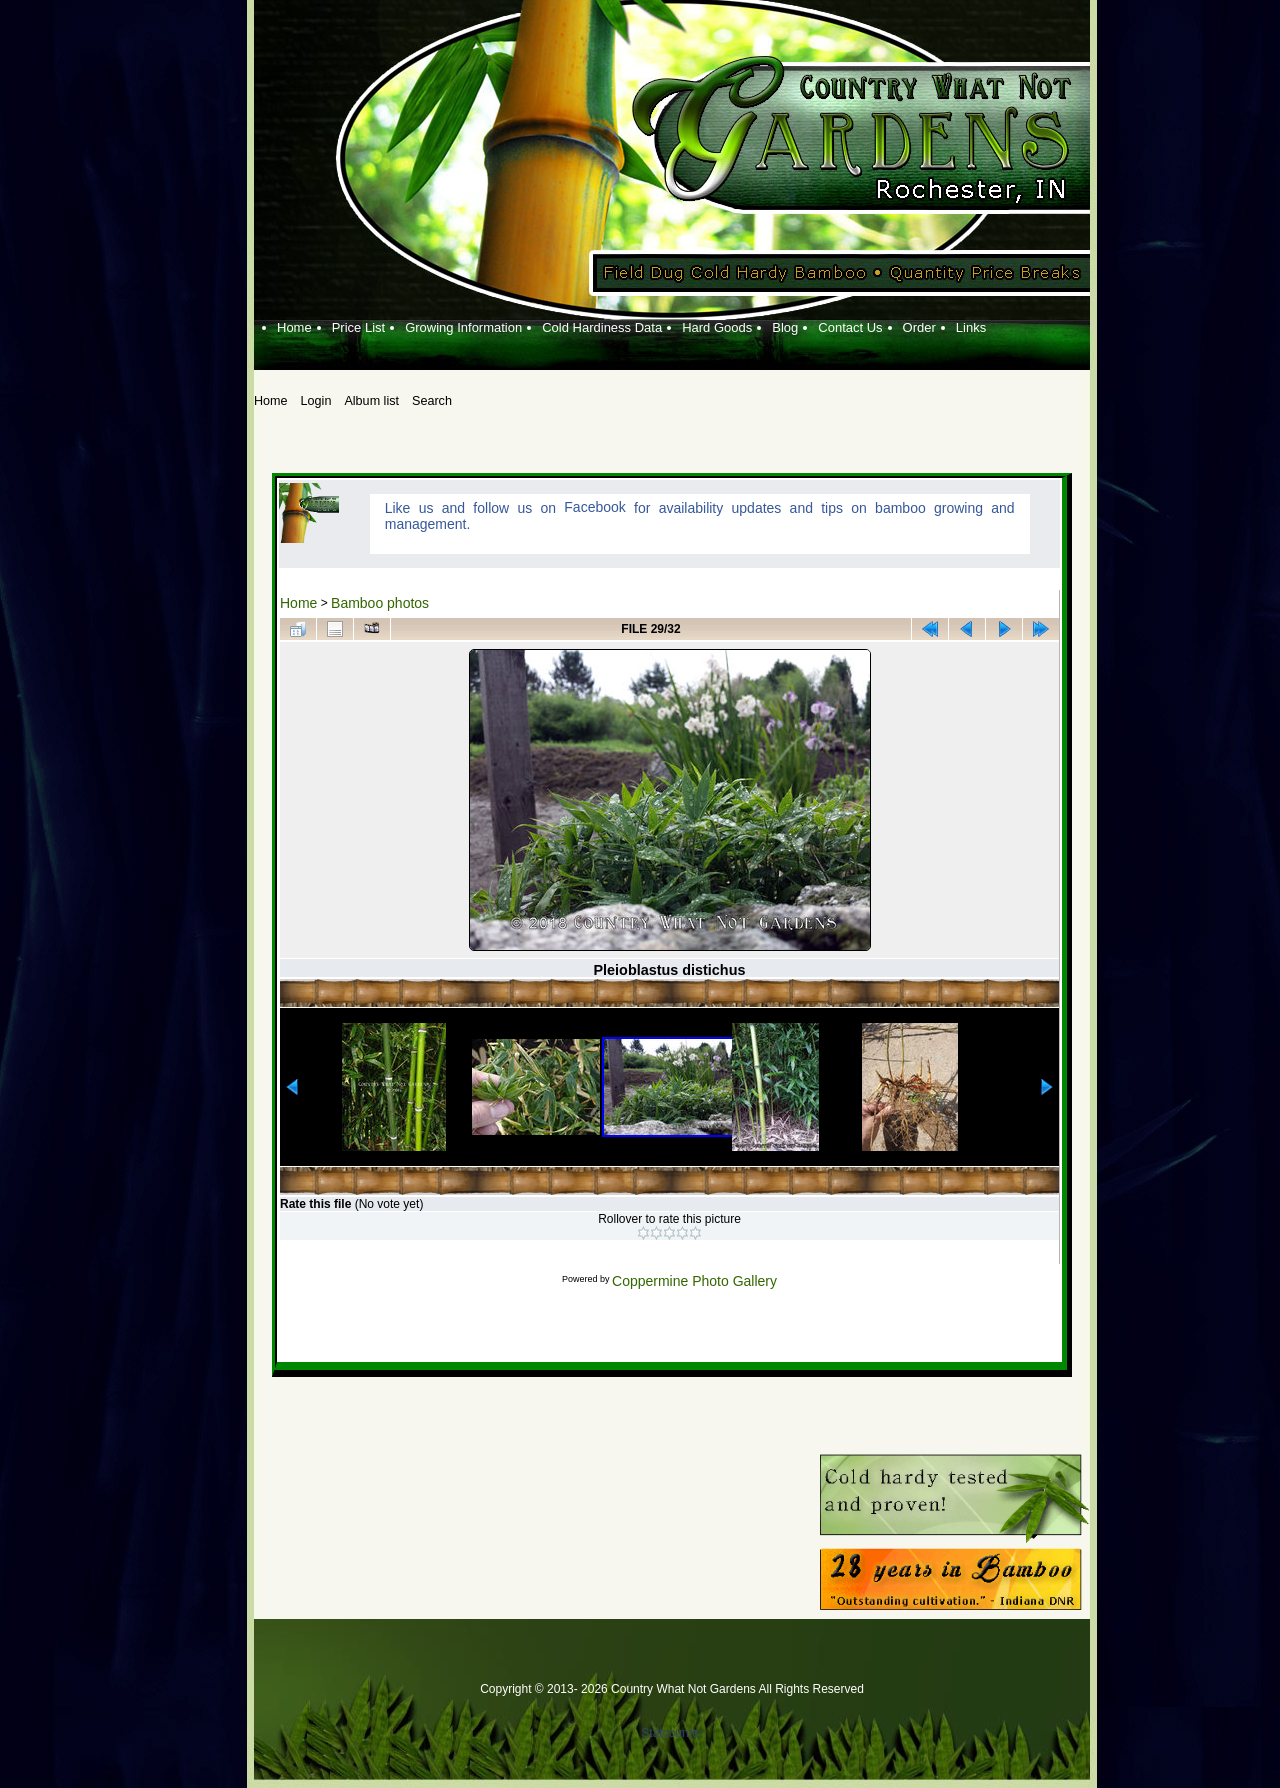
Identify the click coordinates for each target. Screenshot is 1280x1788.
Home (298, 603)
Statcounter (671, 1733)
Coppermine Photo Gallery (694, 1281)
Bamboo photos (380, 603)
